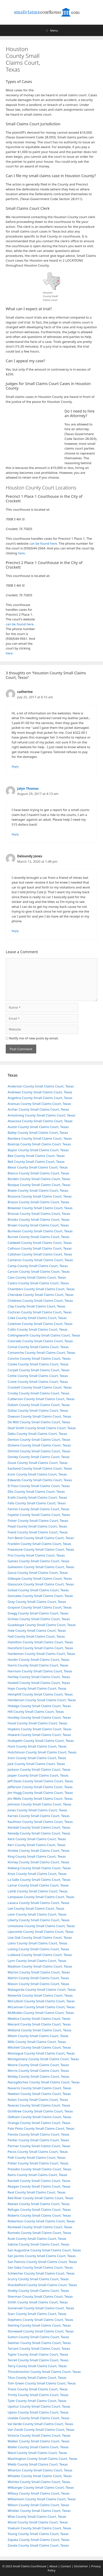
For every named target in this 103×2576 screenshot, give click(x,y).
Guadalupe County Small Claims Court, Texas (42, 1625)
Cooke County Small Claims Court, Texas (38, 1364)
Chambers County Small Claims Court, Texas (41, 1289)
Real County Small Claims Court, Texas (36, 2192)
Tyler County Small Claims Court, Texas (37, 2400)
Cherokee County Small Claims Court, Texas (40, 1294)
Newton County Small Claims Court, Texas (39, 2094)
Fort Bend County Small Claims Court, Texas (41, 1538)
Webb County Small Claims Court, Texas (38, 2464)
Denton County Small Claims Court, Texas (39, 1439)
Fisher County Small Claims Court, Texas (38, 1520)
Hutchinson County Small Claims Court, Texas (42, 1752)
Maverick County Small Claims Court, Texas (40, 1995)
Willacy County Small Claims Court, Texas (38, 2493)
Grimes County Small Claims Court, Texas (39, 1619)
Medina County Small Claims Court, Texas (39, 2018)
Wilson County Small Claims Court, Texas (38, 2505)
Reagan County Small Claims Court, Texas (39, 2186)
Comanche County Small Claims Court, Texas (41, 1352)
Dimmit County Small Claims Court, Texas (39, 1451)
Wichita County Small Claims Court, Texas (39, 2482)
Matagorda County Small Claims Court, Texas (42, 1989)
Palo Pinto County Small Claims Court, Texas (41, 2128)
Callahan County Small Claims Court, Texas (40, 1254)
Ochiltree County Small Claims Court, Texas (40, 2111)
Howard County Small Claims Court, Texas (39, 1735)
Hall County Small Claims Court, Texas (36, 1636)
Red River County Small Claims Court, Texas (40, 2198)
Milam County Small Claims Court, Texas (38, 2036)
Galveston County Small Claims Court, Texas (41, 1567)
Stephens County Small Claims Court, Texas (40, 2319)
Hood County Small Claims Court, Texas (37, 1723)
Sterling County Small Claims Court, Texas (39, 2325)
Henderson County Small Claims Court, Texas (42, 1700)
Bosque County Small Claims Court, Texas (39, 1185)
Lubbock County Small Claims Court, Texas (40, 1955)
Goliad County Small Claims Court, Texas (38, 1590)
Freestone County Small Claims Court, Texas (41, 1549)
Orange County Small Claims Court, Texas (39, 2123)
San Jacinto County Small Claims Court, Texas (42, 2256)
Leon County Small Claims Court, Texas (37, 1914)
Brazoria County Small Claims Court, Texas (40, 1196)
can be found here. (43, 543)
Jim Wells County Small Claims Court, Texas (40, 1798)
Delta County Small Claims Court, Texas (37, 1433)
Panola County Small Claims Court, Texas (38, 2134)
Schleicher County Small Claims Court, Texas (41, 2273)
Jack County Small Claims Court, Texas (36, 1764)
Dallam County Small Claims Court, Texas (39, 1405)
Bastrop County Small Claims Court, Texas (39, 1144)
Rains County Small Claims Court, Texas (37, 2175)
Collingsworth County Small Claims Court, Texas (44, 1335)
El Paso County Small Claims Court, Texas (39, 1486)
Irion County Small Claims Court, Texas (37, 1758)
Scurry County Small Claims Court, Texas (38, 2279)
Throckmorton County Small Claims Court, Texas (44, 2371)
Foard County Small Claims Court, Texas (38, 1532)
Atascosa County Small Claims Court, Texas (40, 1121)
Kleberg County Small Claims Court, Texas (39, 1868)
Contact (65, 2566)
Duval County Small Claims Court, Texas (38, 1462)
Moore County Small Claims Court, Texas (38, 2065)
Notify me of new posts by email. (34, 1038)
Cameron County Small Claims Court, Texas (40, 1260)
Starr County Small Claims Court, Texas (37, 2314)
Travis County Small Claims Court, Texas (38, 2389)
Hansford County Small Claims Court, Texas (40, 1648)
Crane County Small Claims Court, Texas (38, 1381)
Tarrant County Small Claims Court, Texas (39, 2348)
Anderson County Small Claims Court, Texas (41, 1086)
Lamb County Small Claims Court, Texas (38, 1891)
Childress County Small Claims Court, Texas (40, 1300)
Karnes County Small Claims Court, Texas (38, 1816)
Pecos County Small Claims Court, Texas (38, 2151)
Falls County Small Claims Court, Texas (37, 1503)
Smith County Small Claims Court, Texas (38, 2302)
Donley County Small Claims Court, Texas (39, 1457)
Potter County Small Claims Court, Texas (38, 2163)
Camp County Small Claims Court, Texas (38, 1266)
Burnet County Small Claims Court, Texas (38, 1237)
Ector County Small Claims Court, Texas (37, 1474)
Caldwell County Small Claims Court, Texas (40, 1242)
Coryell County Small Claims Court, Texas (38, 1370)
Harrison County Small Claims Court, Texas (40, 1671)
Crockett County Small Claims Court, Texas (40, 1387)
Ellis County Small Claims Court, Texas (36, 1491)
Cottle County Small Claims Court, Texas (38, 1376)
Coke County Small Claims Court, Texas (37, 1318)
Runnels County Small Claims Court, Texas (39, 2232)
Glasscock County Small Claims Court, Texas (41, 1584)
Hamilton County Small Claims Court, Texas (40, 1642)
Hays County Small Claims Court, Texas (37, 1688)
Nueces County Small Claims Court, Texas (39, 2105)
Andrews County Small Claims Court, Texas (40, 1092)
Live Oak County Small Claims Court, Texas (40, 1937)
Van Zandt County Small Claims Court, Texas (41, 2429)
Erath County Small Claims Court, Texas (37, 1497)
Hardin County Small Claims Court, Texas (38, 1659)
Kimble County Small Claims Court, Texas (38, 1850)
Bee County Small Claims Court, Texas (36, 1155)
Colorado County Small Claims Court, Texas (40, 1341)
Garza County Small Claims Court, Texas (38, 1572)
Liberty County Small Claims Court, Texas (38, 1920)
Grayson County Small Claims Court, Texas (40, 1607)
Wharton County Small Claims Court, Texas (40, 2470)
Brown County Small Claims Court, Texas (38, 1225)
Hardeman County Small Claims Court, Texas (41, 1653)
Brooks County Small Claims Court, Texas (39, 1219)
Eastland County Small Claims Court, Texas (40, 1468)
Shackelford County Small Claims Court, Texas (42, 2285)
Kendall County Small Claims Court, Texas (39, 1827)
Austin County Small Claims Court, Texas (38, 1127)
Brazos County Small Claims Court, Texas (38, 1202)
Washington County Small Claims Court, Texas (42, 2458)
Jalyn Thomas (28, 788)
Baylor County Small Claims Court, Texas (38, 1150)
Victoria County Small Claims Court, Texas (39, 2435)
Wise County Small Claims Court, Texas (37, 2516)
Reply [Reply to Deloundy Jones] (15, 931)
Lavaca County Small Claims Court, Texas (38, 1903)
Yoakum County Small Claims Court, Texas (39, 2528)
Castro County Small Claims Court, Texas (38, 1283)
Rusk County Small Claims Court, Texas (37, 2238)
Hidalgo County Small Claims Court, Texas (39, 1706)
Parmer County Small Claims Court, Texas (39, 2146)
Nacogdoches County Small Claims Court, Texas (44, 2082)
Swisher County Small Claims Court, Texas (39, 2343)
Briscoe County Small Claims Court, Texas (39, 1213)
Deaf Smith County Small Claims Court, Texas (42, 1428)
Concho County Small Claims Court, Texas (39, 1358)
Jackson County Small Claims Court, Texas (39, 1769)
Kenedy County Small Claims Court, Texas (39, 1833)
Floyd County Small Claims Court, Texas (37, 1526)
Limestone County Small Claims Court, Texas (41, 1926)
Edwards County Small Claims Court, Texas (40, 1480)
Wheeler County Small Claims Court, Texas (40, 2476)
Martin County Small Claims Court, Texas (38, 1978)
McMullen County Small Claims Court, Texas (41, 2012)
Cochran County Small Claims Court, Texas (40, 1312)
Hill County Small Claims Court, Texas (36, 1711)
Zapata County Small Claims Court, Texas (38, 2539)
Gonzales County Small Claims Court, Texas (40, 1596)
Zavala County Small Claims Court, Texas (38, 2545)
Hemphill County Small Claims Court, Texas (40, 1694)
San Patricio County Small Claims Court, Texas (42, 2262)
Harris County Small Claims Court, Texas (38, 1665)
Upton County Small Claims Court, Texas (38, 2412)
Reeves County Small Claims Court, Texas (39, 2204)
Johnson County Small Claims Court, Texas (39, 1804)
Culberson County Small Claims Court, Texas (41, 1399)
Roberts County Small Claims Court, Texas (39, 2215)
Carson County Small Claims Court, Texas (39, 1271)
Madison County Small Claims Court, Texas (40, 1966)
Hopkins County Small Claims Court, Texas (39, 1729)
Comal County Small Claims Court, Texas (38, 1347)
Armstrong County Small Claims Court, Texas (41, 1115)
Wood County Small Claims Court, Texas (38, 2522)
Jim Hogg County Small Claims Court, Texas (40, 1792)
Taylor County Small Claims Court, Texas (38, 2354)
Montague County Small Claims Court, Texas (41, 2053)
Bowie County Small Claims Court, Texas (38, 1190)
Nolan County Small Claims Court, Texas (38, 2099)
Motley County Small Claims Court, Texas (38, 2076)
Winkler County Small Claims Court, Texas (39, 2510)
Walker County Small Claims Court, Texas (38, 2441)
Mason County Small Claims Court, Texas (38, 1984)
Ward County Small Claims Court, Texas (37, 2453)
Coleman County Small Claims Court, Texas (40, 1324)
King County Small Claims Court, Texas (37, 1856)
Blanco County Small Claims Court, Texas (38, 1173)
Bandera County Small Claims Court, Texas (40, 1138)
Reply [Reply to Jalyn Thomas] (15, 834)
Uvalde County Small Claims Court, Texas (38, 2418)
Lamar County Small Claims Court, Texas (38, 1885)
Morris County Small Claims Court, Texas (38, 2070)
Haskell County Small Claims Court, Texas (39, 1683)
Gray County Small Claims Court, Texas (37, 1601)
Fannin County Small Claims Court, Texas (38, 1509)
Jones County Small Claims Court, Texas (37, 1810)
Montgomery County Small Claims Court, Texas (43, 2059)
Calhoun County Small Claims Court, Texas (40, 1248)
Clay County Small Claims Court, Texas (36, 1306)
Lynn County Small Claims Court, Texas (37, 1960)
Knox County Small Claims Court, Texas (37, 1873)
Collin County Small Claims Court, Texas (38, 1329)
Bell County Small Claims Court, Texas (36, 1161)
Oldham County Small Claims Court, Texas (39, 2117)
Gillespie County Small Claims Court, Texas (40, 1578)
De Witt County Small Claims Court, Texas (39, 1422)
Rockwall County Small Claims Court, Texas (40, 2227)
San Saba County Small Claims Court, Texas (40, 2267)
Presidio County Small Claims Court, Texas (39, 2169)
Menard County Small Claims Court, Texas (39, 2024)
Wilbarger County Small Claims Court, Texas (41, 2487)
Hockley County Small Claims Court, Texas (39, 1717)
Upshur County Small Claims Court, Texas (39, 2406)
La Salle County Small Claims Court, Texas (39, 1879)
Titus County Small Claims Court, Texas (37, 2377)
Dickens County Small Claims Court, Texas (39, 1445)
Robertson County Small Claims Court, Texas (41, 2221)
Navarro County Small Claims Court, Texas (39, 2088)
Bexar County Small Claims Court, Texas (38, 1167)
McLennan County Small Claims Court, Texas (41, 2007)
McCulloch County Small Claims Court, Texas (41, 2001)
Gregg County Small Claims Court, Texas (38, 1613)
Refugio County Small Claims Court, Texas (39, 2209)
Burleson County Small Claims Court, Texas (40, 1231)
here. (22, 553)
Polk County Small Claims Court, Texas (36, 2157)
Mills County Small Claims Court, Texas (37, 2041)
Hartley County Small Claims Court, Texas (39, 1677)
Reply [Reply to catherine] (15, 766)
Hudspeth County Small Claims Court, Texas (41, 1740)
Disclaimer (81, 2566)
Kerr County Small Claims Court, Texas (36, 1845)
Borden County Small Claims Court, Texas (39, 1179)
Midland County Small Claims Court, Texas (39, 2030)
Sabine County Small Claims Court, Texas (38, 2244)
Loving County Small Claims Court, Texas (38, 1949)
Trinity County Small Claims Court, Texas (38, 2395)
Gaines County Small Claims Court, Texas (38, 1561)
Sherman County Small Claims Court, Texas (40, 2296)
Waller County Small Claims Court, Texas (38, 2447)
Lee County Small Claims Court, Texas (36, 1908)
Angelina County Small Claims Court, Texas (40, 1098)
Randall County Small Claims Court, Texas (39, 2180)
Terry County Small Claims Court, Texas (37, 2366)
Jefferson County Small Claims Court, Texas (40, 1787)
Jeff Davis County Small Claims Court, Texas (40, 1781)
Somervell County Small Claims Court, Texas (41, 2308)
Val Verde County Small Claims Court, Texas (40, 2424)
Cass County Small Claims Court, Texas (37, 1277)
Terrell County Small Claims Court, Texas (38, 2360)
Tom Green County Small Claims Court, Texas (42, 2383)
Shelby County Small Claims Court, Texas (38, 2290)
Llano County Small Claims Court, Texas (37, 1943)
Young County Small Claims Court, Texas (38, 2534)
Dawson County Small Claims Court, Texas (39, 1416)
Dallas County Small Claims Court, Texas (38, 1410)
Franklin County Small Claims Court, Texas (39, 1544)
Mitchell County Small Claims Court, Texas (39, 2047)
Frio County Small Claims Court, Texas (36, 1555)
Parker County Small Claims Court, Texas (38, 2140)
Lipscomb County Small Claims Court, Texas (41, 1931)
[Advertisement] (74, 65)
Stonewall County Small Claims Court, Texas (41, 2331)
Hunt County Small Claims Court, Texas (37, 1746)
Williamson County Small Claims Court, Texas (42, 2499)
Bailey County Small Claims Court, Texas (38, 1132)
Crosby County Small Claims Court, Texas (38, 1393)
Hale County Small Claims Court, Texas (37, 1630)
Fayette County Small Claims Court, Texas (39, 1514)
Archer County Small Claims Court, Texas (38, 1109)
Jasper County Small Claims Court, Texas (38, 1775)
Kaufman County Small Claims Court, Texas (40, 1821)
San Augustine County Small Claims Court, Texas (44, 2250)
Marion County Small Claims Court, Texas (39, 1972)
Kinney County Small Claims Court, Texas (38, 1862)
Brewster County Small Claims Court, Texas (40, 1208)
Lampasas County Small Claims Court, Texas (41, 1897)
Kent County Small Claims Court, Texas (37, 1839)
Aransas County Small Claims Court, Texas (39, 1103)
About (53, 2566)
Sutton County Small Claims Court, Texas (38, 2337)
